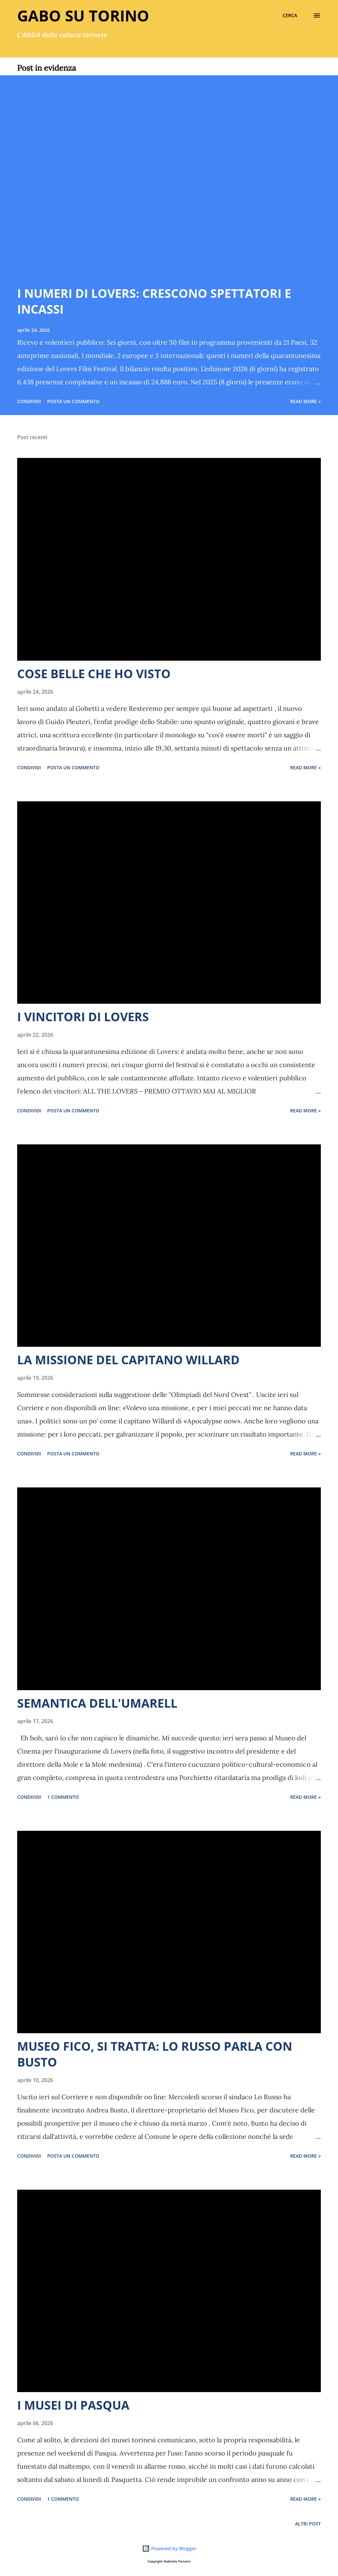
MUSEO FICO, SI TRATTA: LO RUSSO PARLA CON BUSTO (154, 2054)
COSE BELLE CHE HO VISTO (94, 674)
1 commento (63, 1797)
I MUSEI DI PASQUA (73, 2405)
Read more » (305, 401)
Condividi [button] (29, 401)
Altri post (308, 2524)
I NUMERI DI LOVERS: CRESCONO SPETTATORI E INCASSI (154, 301)
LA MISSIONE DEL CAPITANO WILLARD (128, 1360)
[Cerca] (290, 15)
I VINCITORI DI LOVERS (83, 1017)
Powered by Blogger (169, 2548)
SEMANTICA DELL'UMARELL (97, 1703)
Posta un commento (73, 401)
